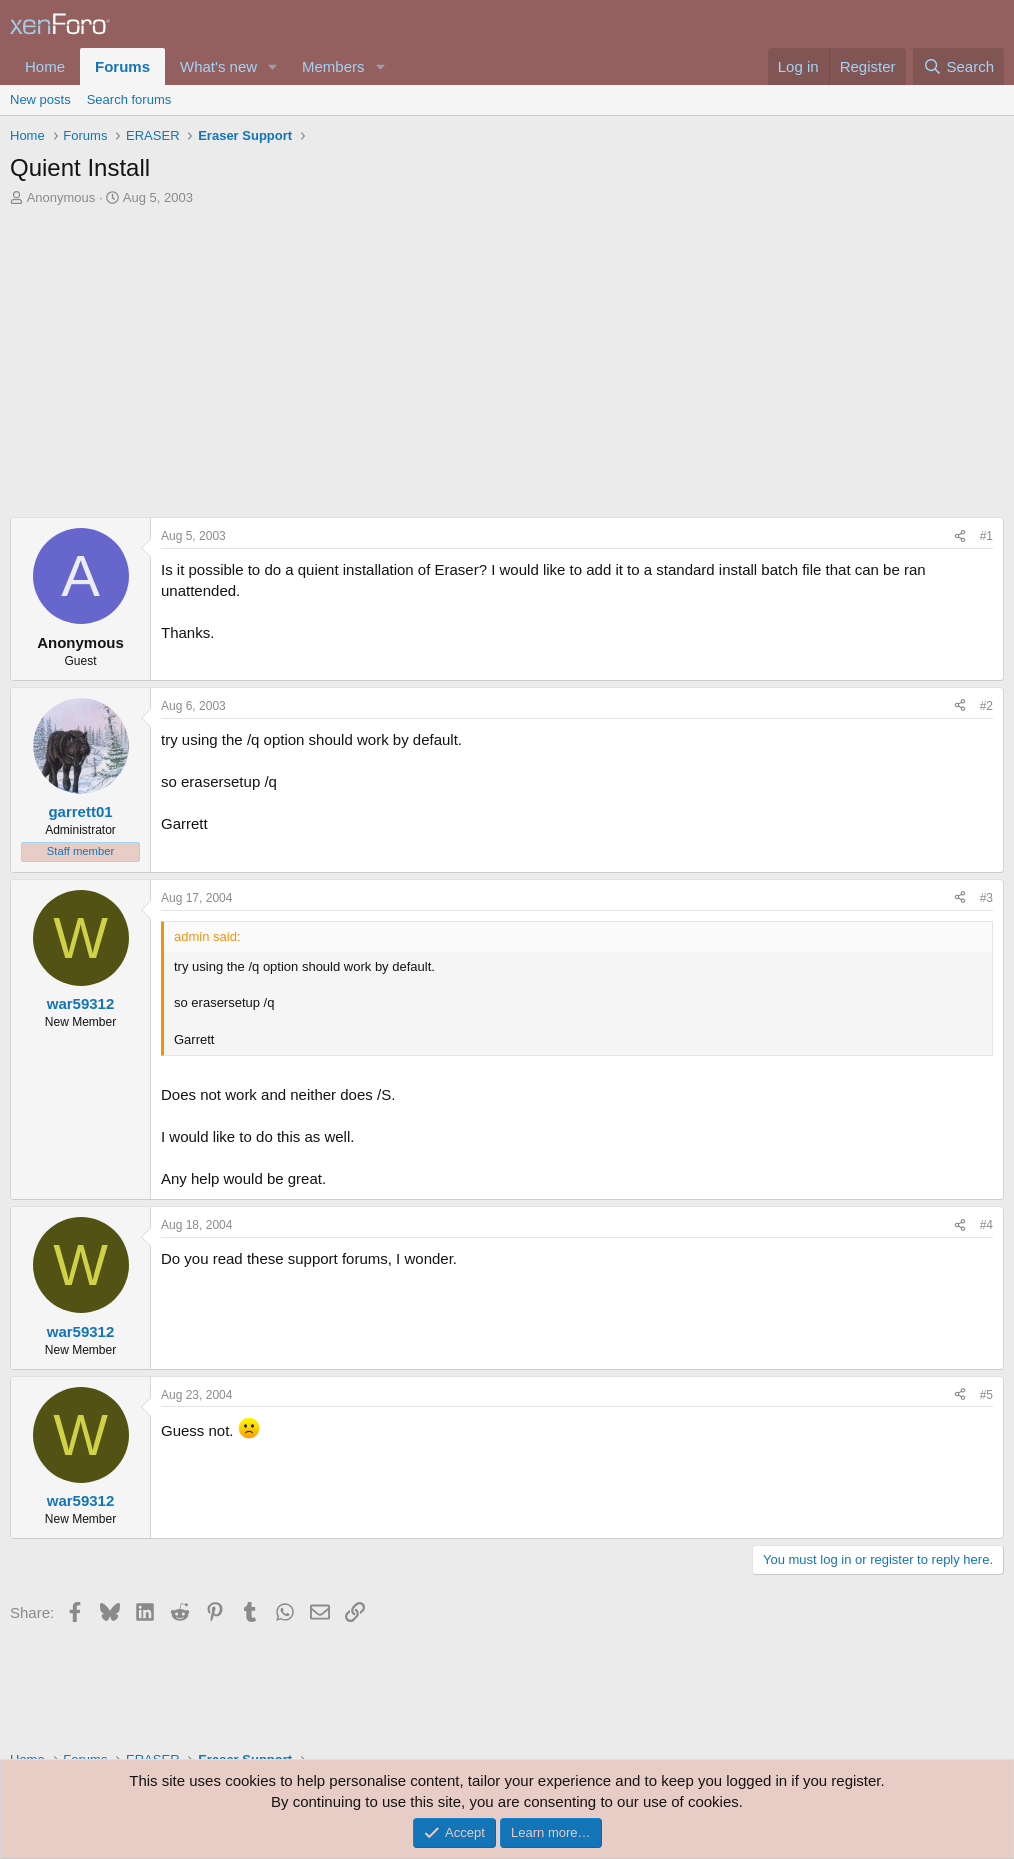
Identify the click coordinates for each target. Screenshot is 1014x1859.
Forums (122, 66)
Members (333, 66)
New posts (40, 99)
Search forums (129, 99)
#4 (986, 1225)
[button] (273, 66)
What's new (218, 66)
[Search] (958, 66)
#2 (986, 706)
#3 (986, 898)
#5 (986, 1395)
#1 (986, 536)
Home (45, 66)
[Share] (960, 536)
